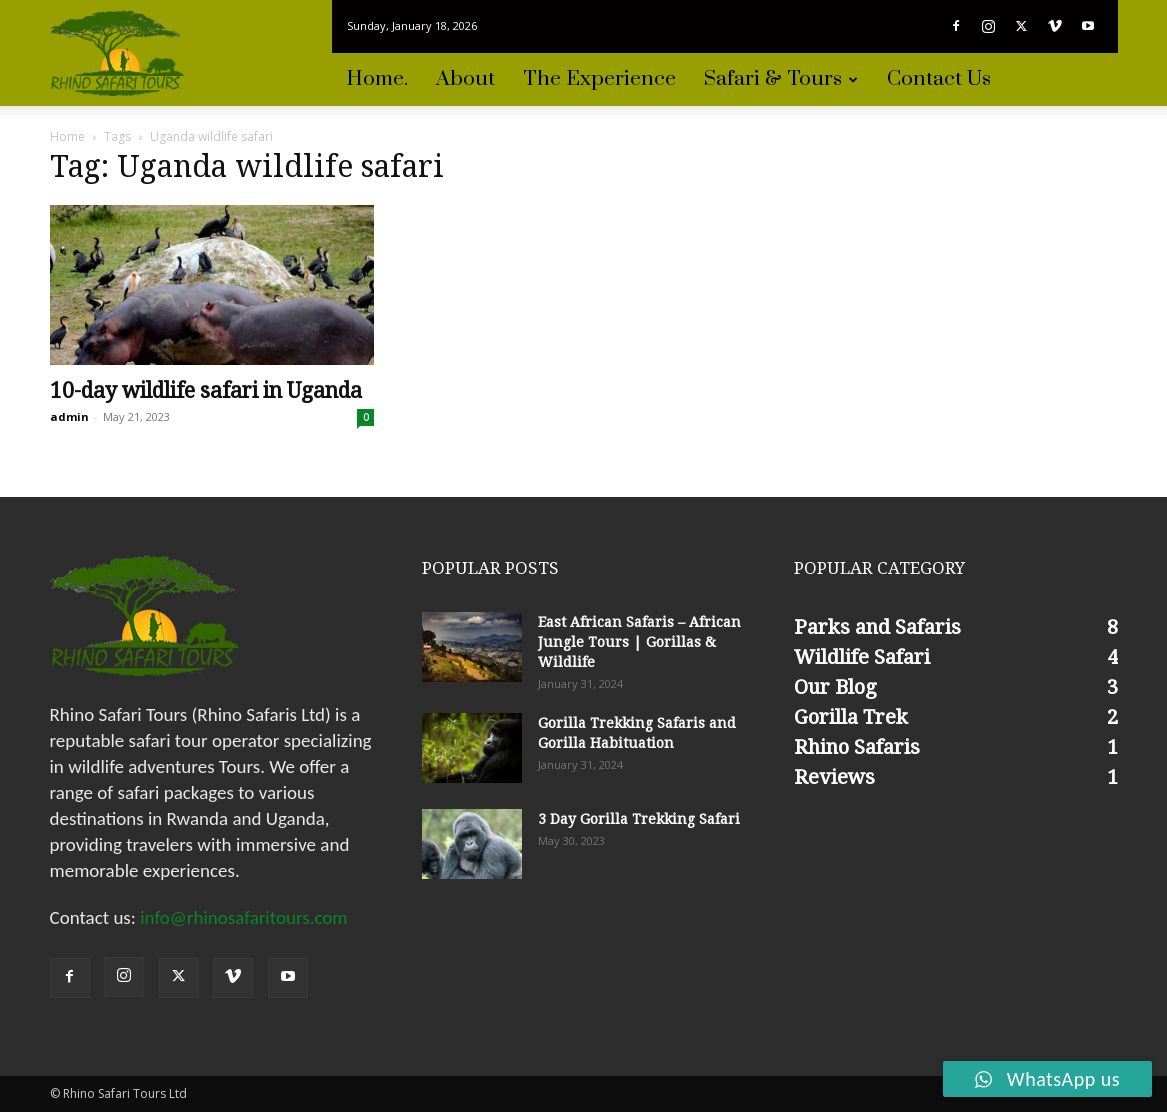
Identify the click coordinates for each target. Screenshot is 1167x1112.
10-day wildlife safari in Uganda (206, 390)
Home (67, 136)
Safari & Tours (781, 79)
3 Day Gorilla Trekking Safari (639, 819)
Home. (377, 79)
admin (69, 416)
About (465, 79)
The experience (599, 79)
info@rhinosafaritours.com (243, 917)
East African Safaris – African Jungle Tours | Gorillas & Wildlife (639, 642)
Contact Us (939, 79)
